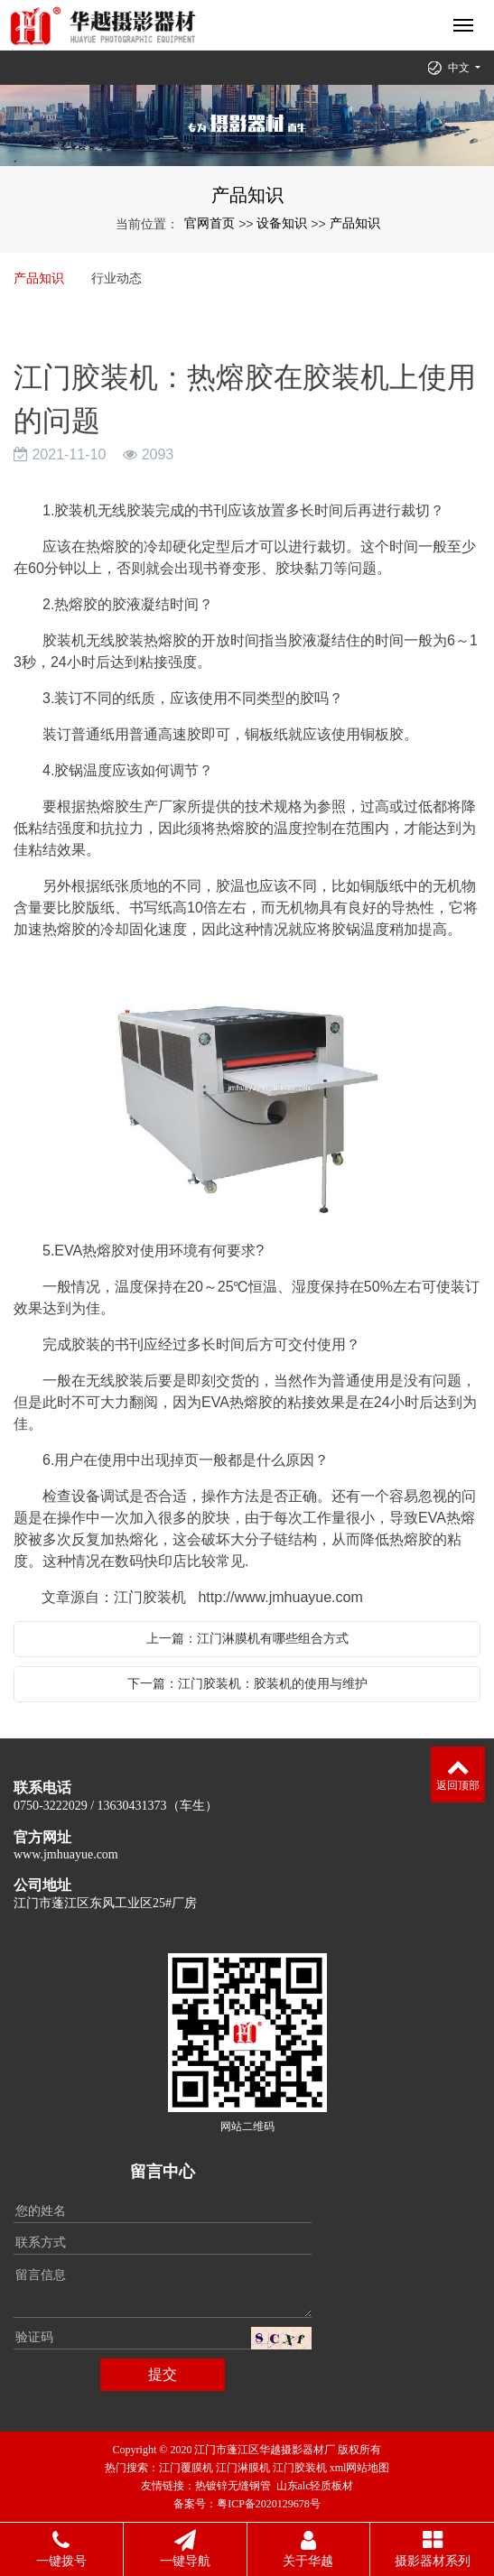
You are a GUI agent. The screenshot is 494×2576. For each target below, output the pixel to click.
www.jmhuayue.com (66, 1854)
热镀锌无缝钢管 (233, 2485)
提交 (162, 2374)
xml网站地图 (360, 2467)
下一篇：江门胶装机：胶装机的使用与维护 (247, 1683)
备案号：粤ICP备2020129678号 (247, 2503)
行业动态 (116, 278)
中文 (460, 67)
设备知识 (281, 223)
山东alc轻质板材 (315, 2485)
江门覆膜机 (186, 2467)
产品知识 (355, 223)
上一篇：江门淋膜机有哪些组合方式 (247, 1638)
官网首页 (209, 223)
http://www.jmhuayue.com (280, 1597)
